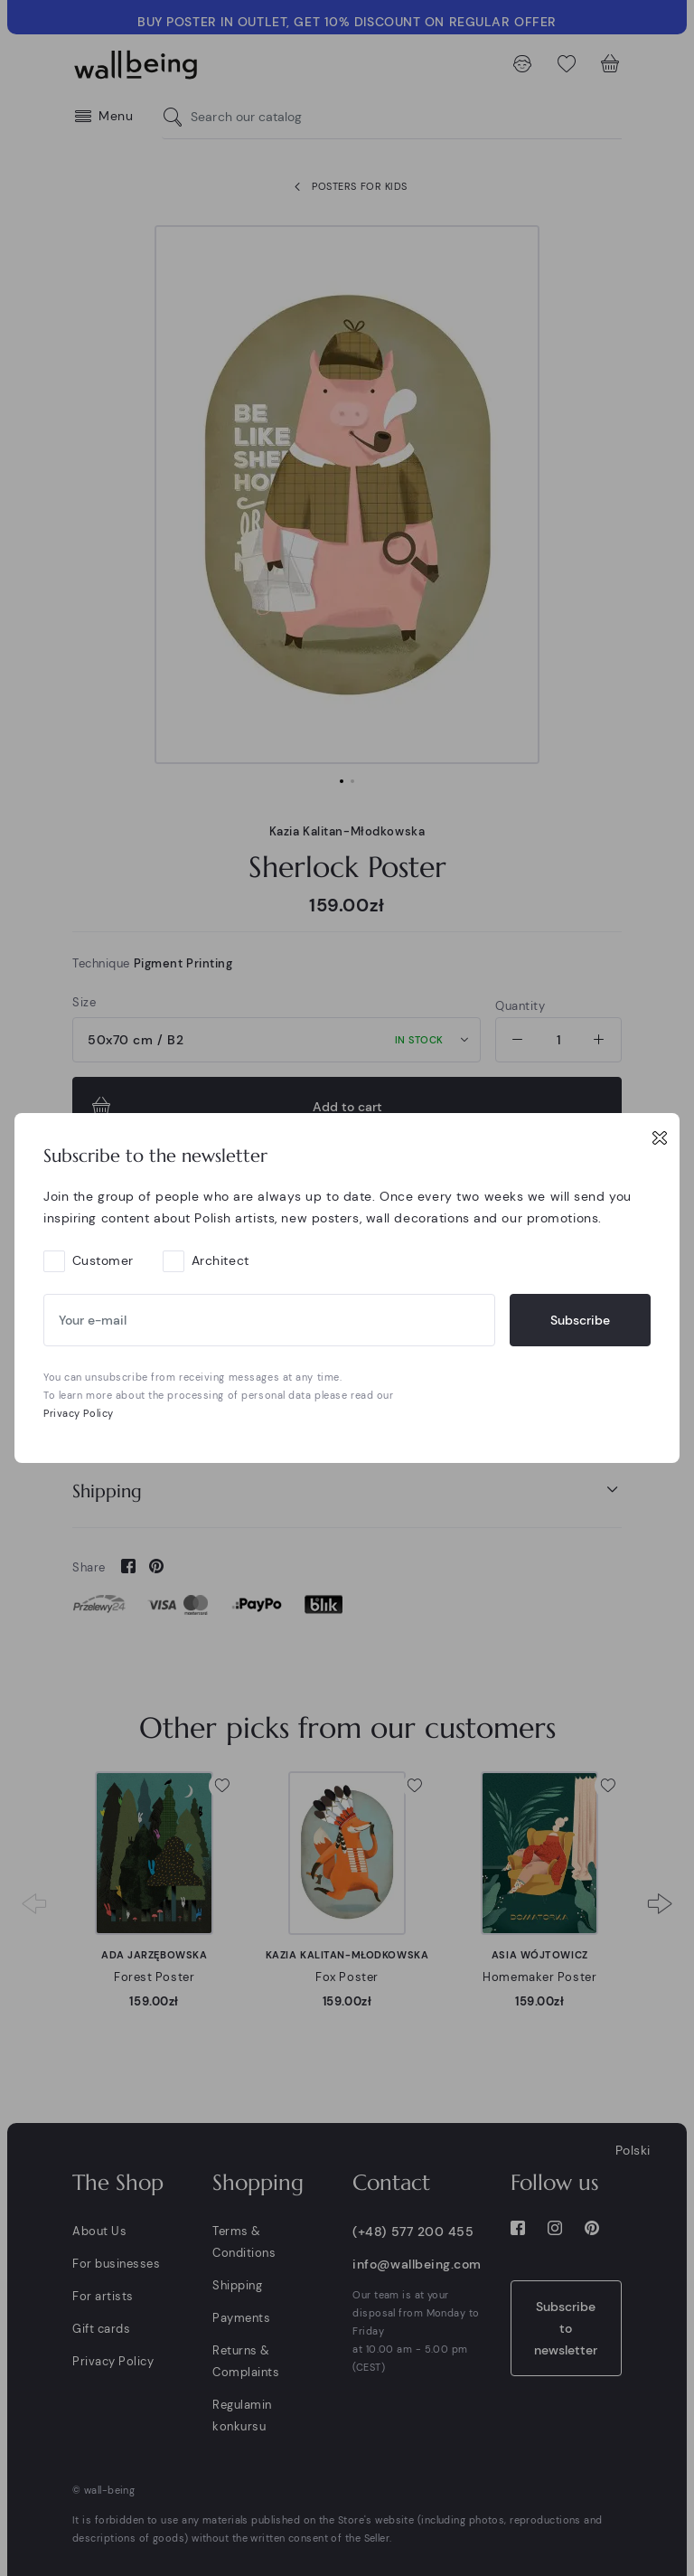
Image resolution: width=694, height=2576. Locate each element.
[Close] (660, 1137)
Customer (103, 1260)
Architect (220, 1260)
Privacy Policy (78, 1413)
